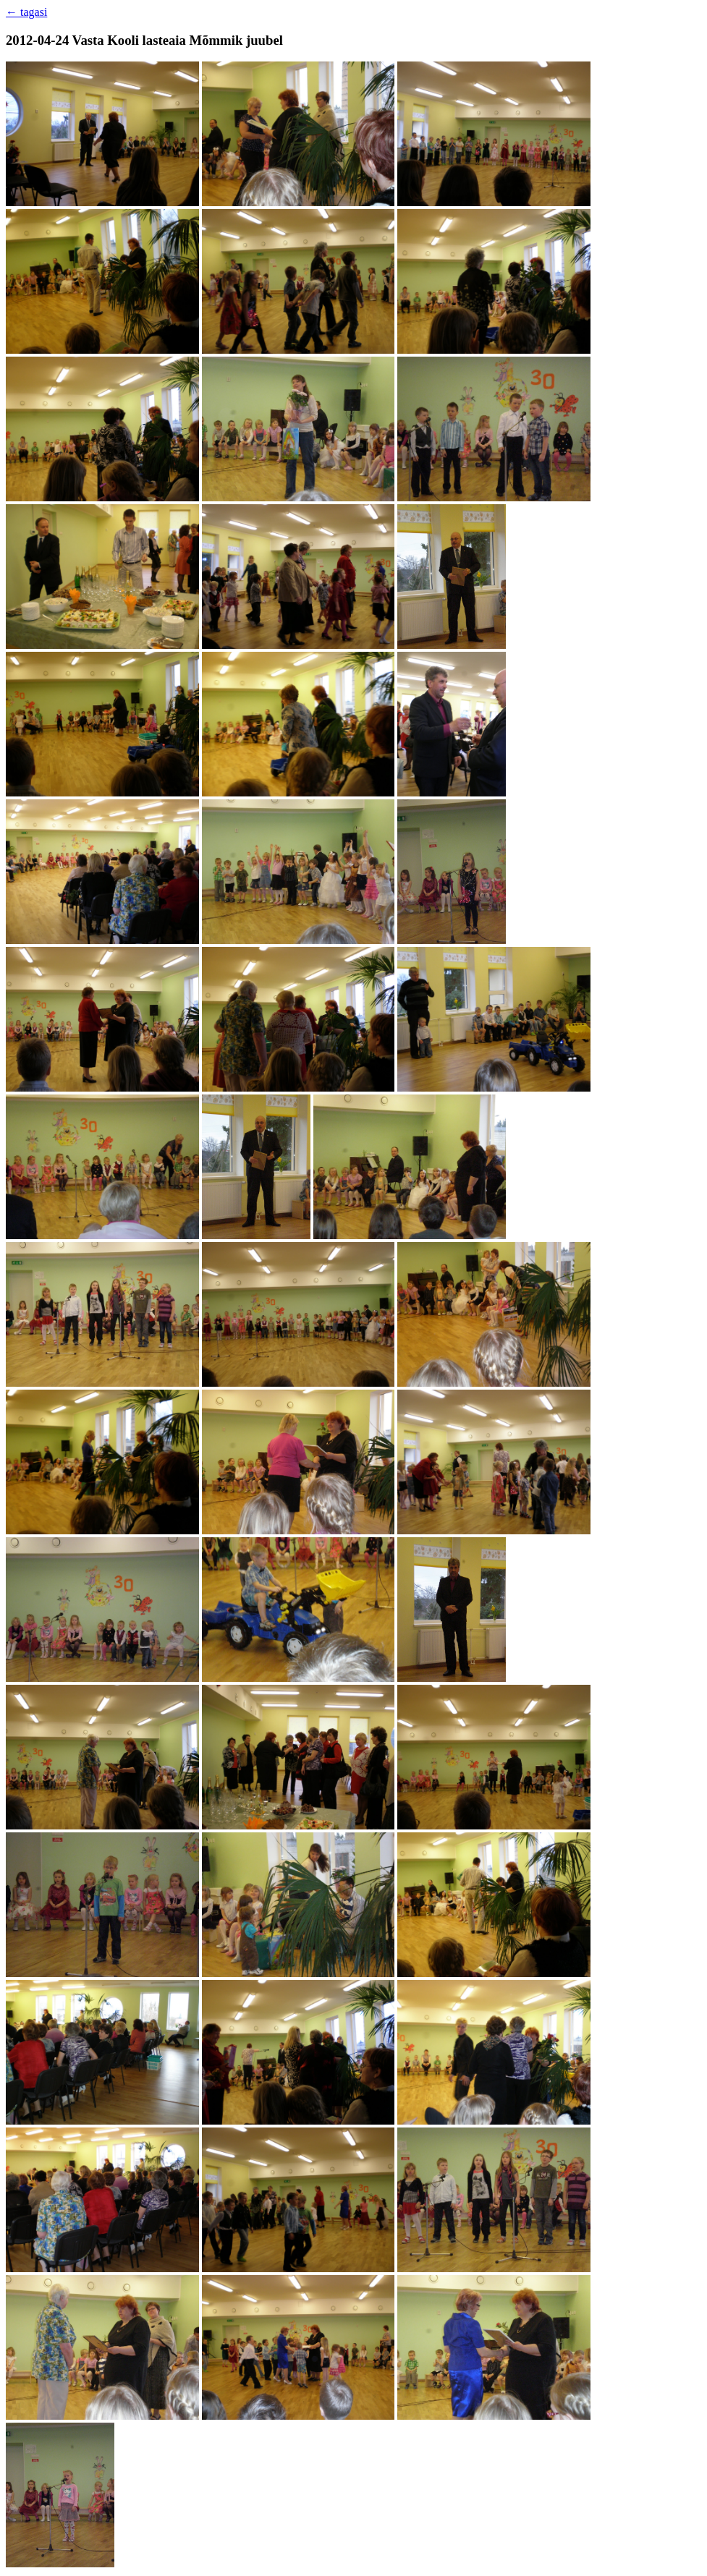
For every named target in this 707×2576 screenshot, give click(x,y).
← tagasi (26, 12)
